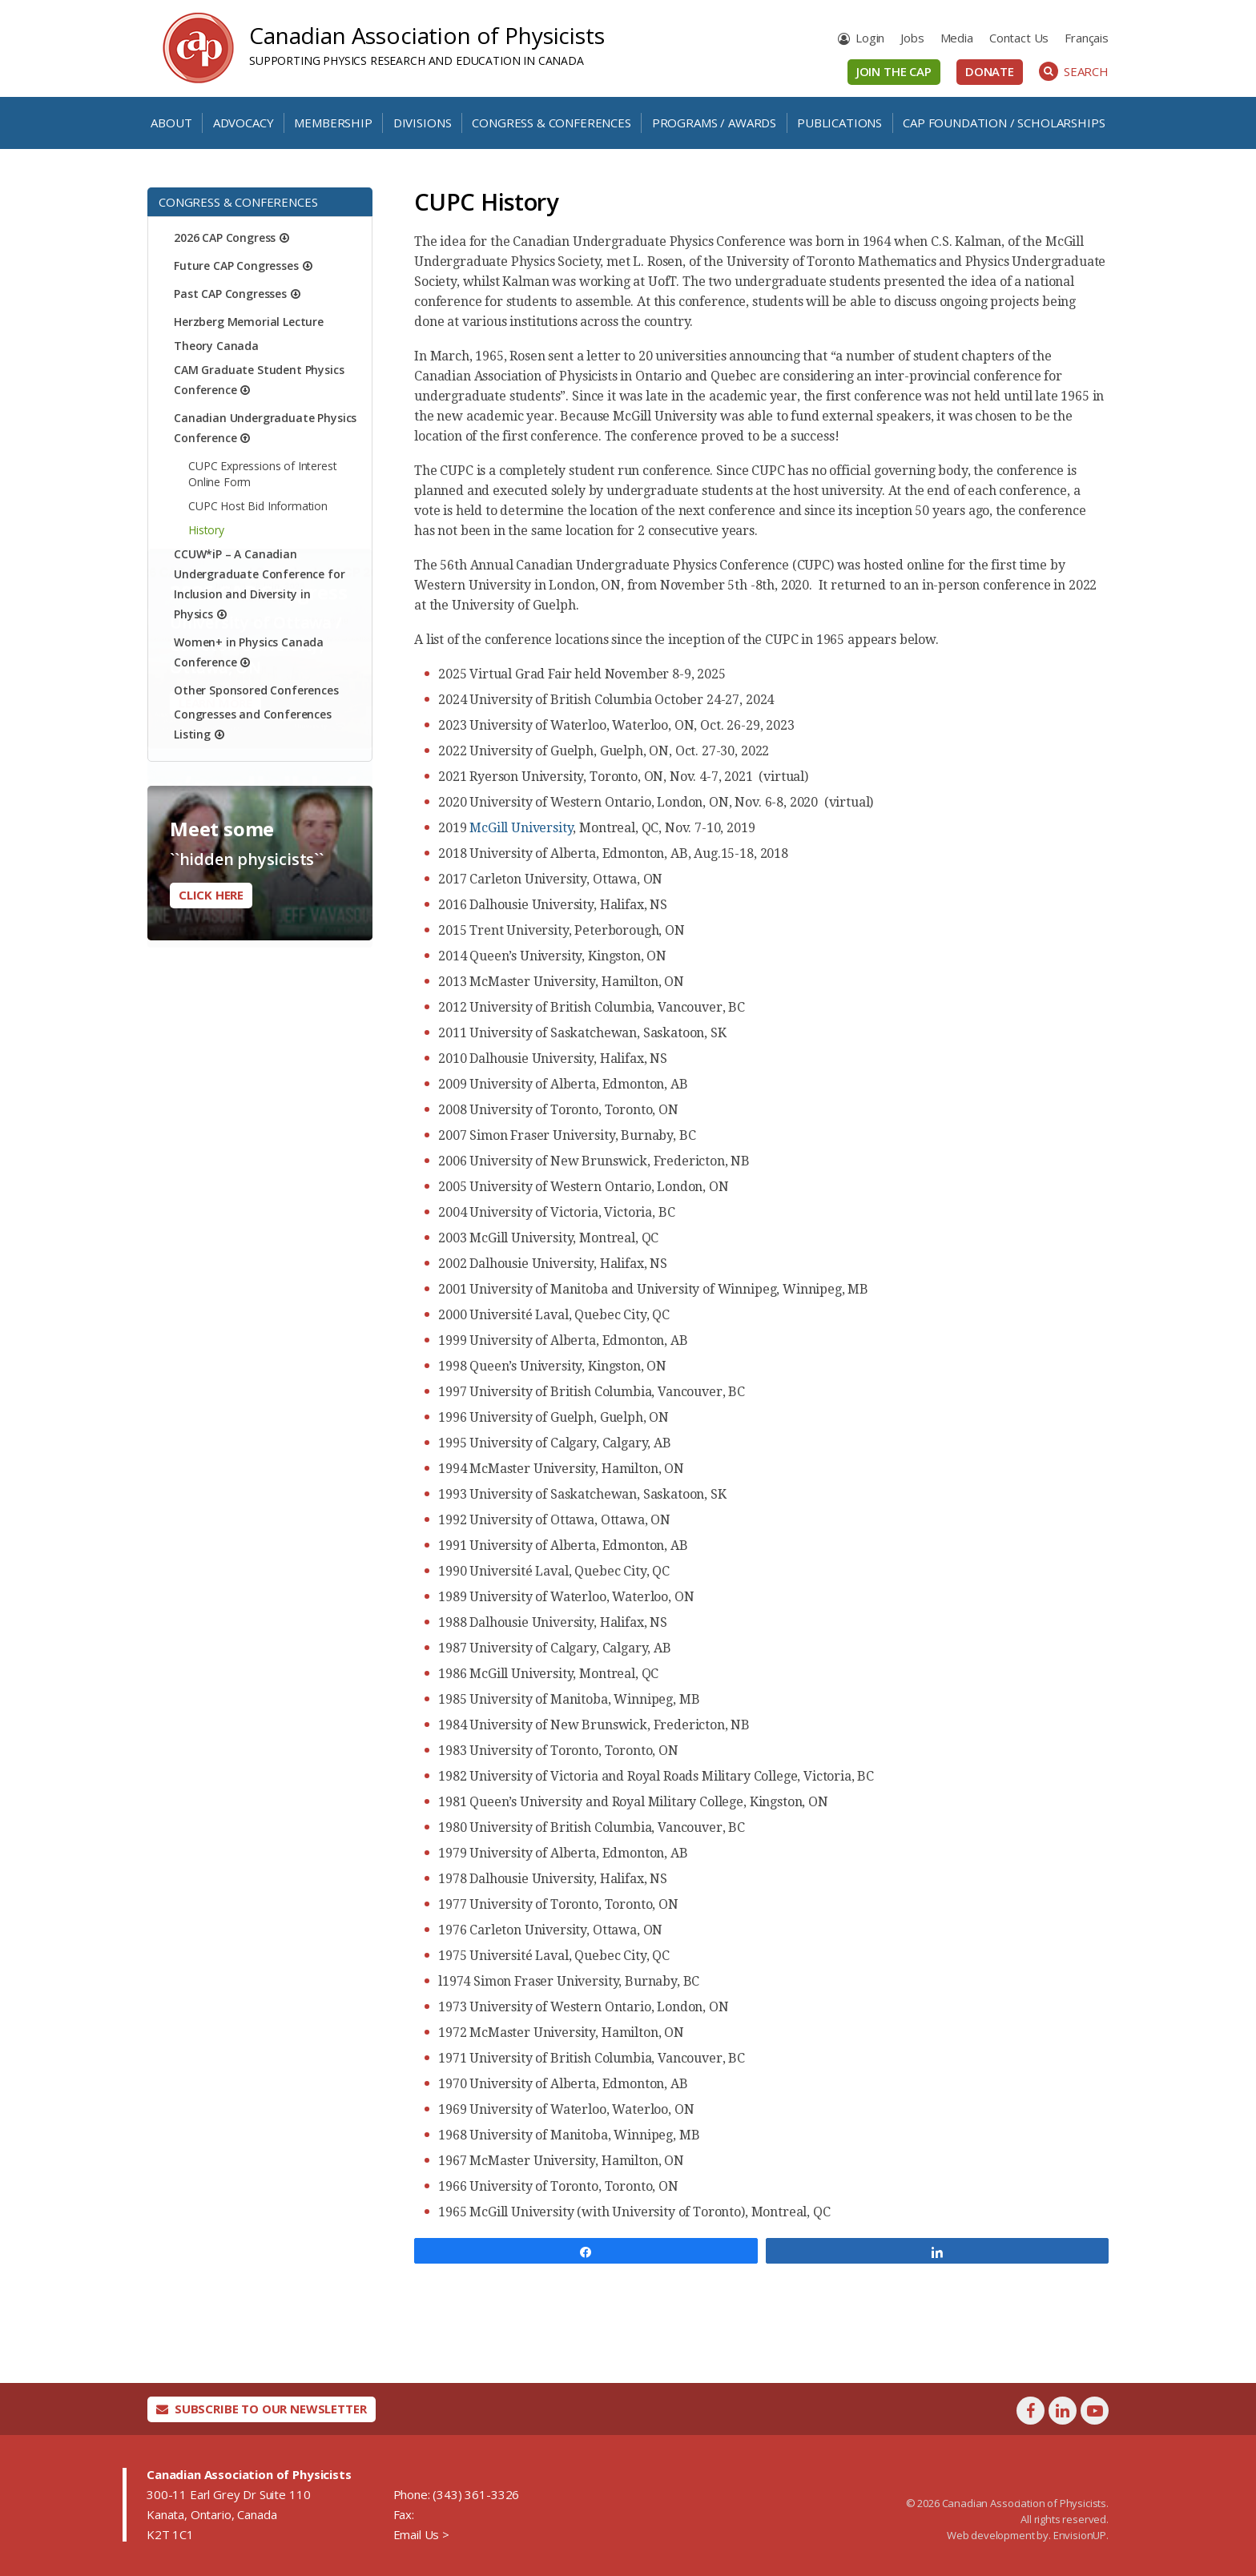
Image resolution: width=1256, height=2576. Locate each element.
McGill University (521, 827)
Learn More (215, 744)
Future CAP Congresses (236, 265)
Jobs (912, 38)
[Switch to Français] (1087, 38)
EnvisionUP (1079, 2535)
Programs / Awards (714, 123)
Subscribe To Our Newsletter (261, 2409)
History (206, 529)
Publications (839, 123)
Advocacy (243, 123)
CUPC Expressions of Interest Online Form (262, 473)
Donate (989, 71)
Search (1074, 71)
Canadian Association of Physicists (427, 35)
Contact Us (1019, 38)
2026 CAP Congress (225, 237)
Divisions (422, 123)
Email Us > (421, 2534)
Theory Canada (216, 345)
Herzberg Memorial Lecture (249, 321)
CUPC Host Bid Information (258, 505)
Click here (211, 895)
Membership (333, 123)
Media (956, 38)
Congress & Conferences (551, 123)
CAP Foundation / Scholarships (1004, 123)
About (171, 123)
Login (869, 38)
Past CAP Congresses (230, 293)
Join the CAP (894, 71)
